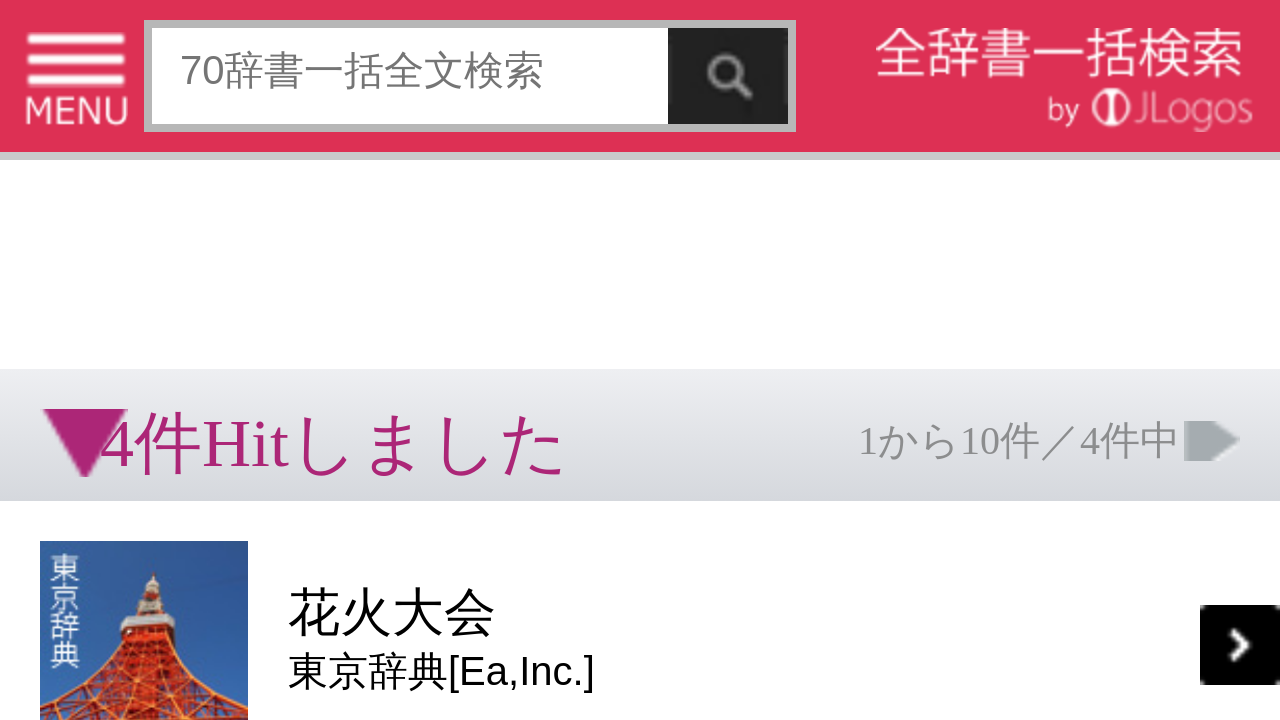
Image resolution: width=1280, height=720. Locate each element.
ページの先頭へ (246, 585)
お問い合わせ (244, 521)
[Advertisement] (160, 65)
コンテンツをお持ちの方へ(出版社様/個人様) (115, 535)
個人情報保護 (172, 521)
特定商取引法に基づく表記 (70, 521)
